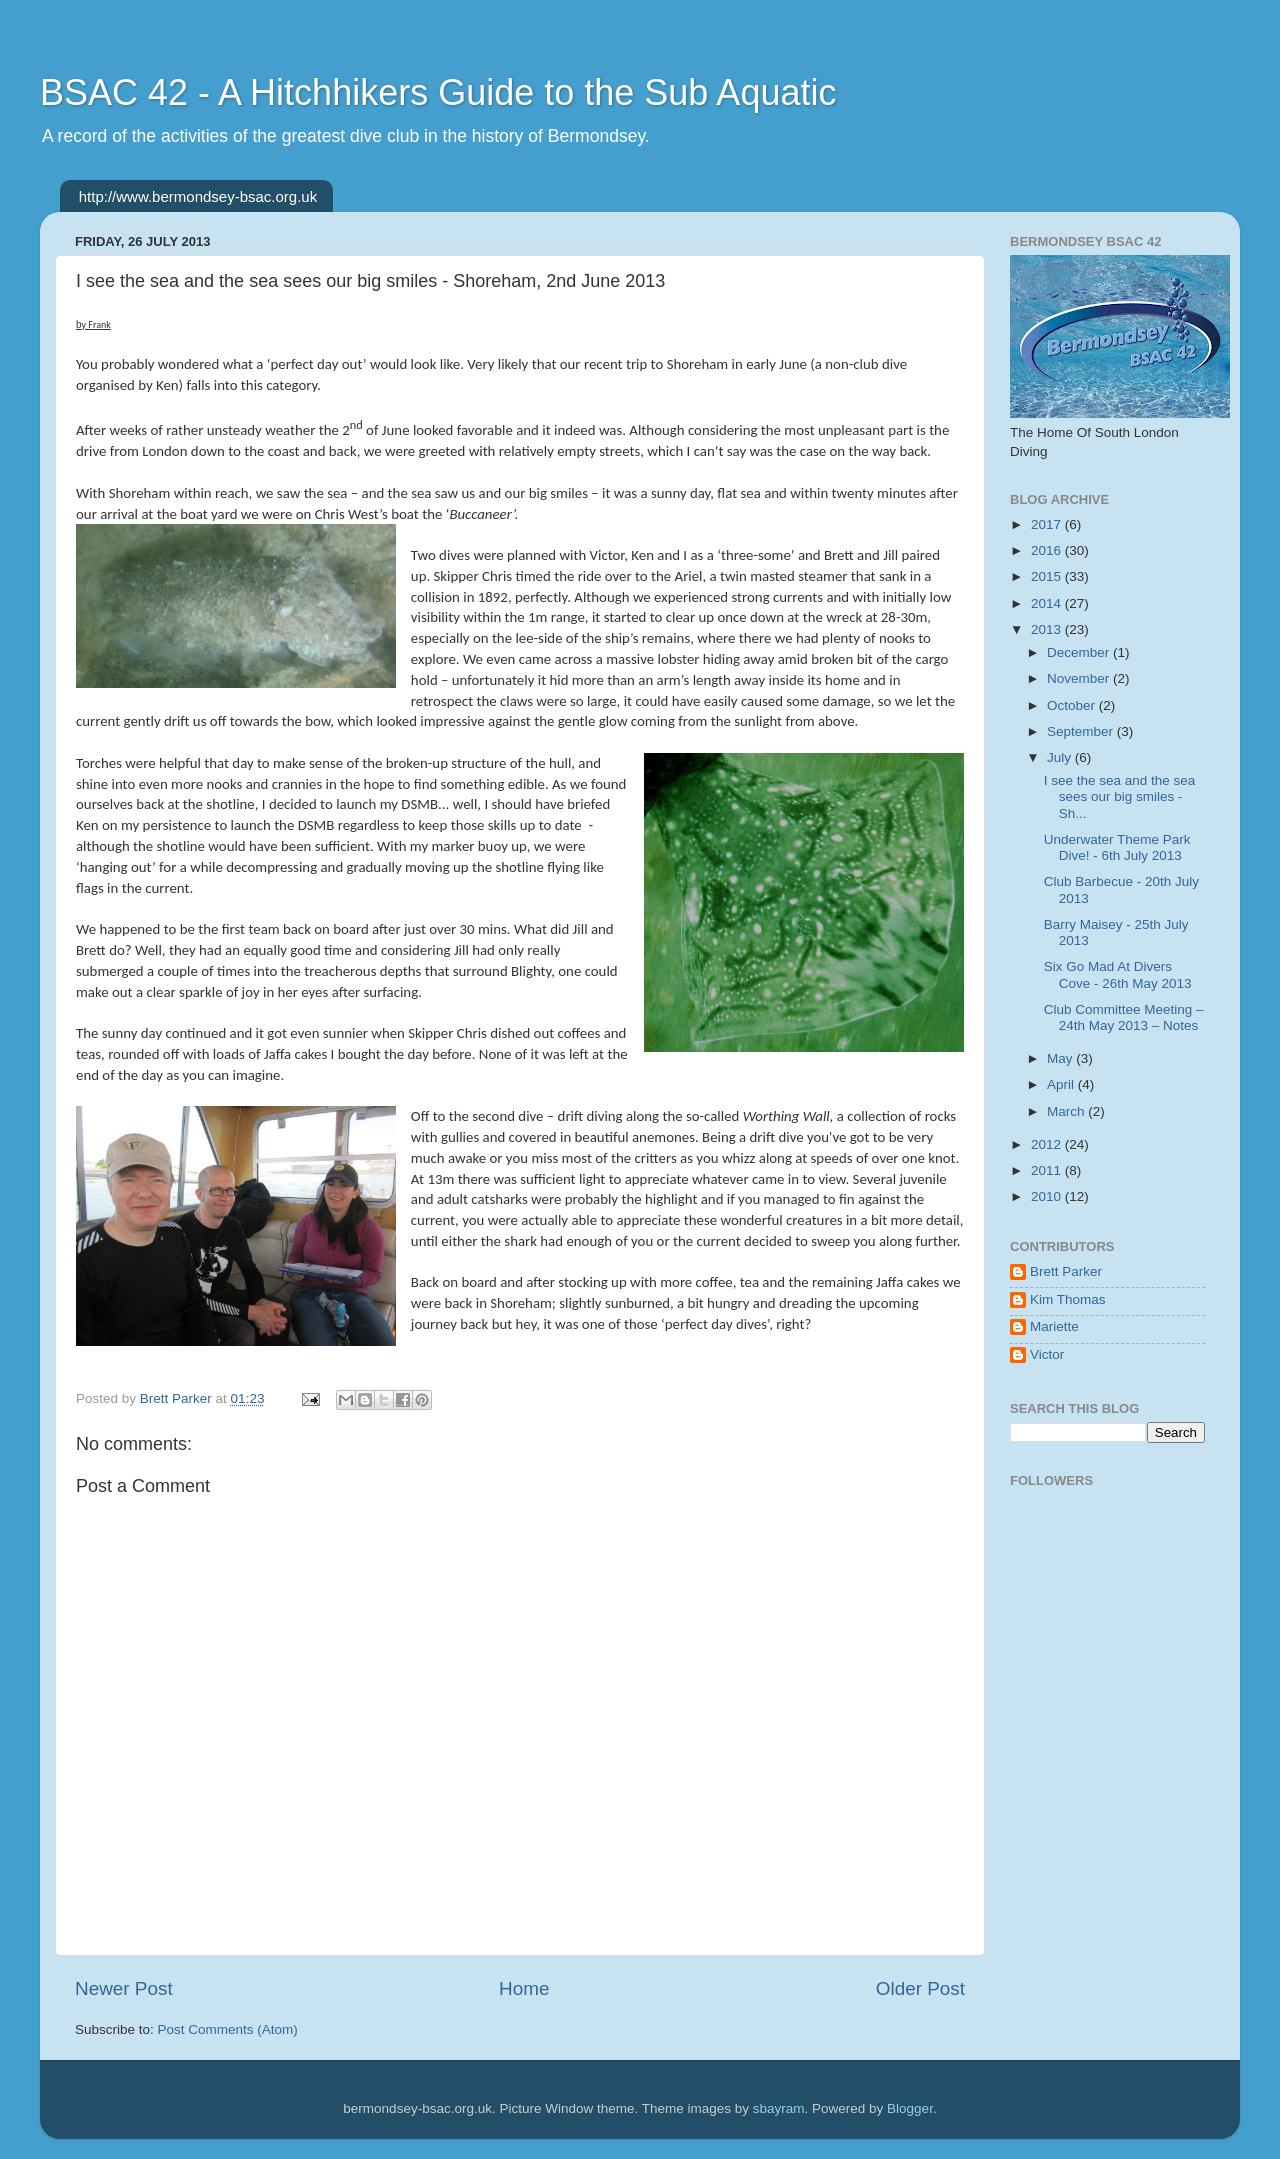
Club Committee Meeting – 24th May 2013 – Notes (1124, 1017)
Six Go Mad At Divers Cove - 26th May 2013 (1118, 974)
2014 (1048, 603)
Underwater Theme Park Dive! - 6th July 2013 (1117, 847)
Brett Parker (1066, 1271)
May (1061, 1058)
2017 (1048, 524)
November (1080, 678)
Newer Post (124, 1988)
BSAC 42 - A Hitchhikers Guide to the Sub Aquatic (438, 92)
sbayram (779, 2108)
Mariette (1054, 1326)
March (1067, 1111)
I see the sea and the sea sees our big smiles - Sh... (1120, 796)
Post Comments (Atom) (228, 2029)
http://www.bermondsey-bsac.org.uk (198, 196)
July (1061, 757)
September (1082, 731)
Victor (1047, 1354)
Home (524, 1988)
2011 (1048, 1170)
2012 (1048, 1144)
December (1080, 652)
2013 (1048, 629)
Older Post (920, 1988)
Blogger (910, 2108)
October (1073, 705)
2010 (1048, 1196)
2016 (1048, 550)
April (1062, 1084)
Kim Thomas (1068, 1299)
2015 (1048, 576)
